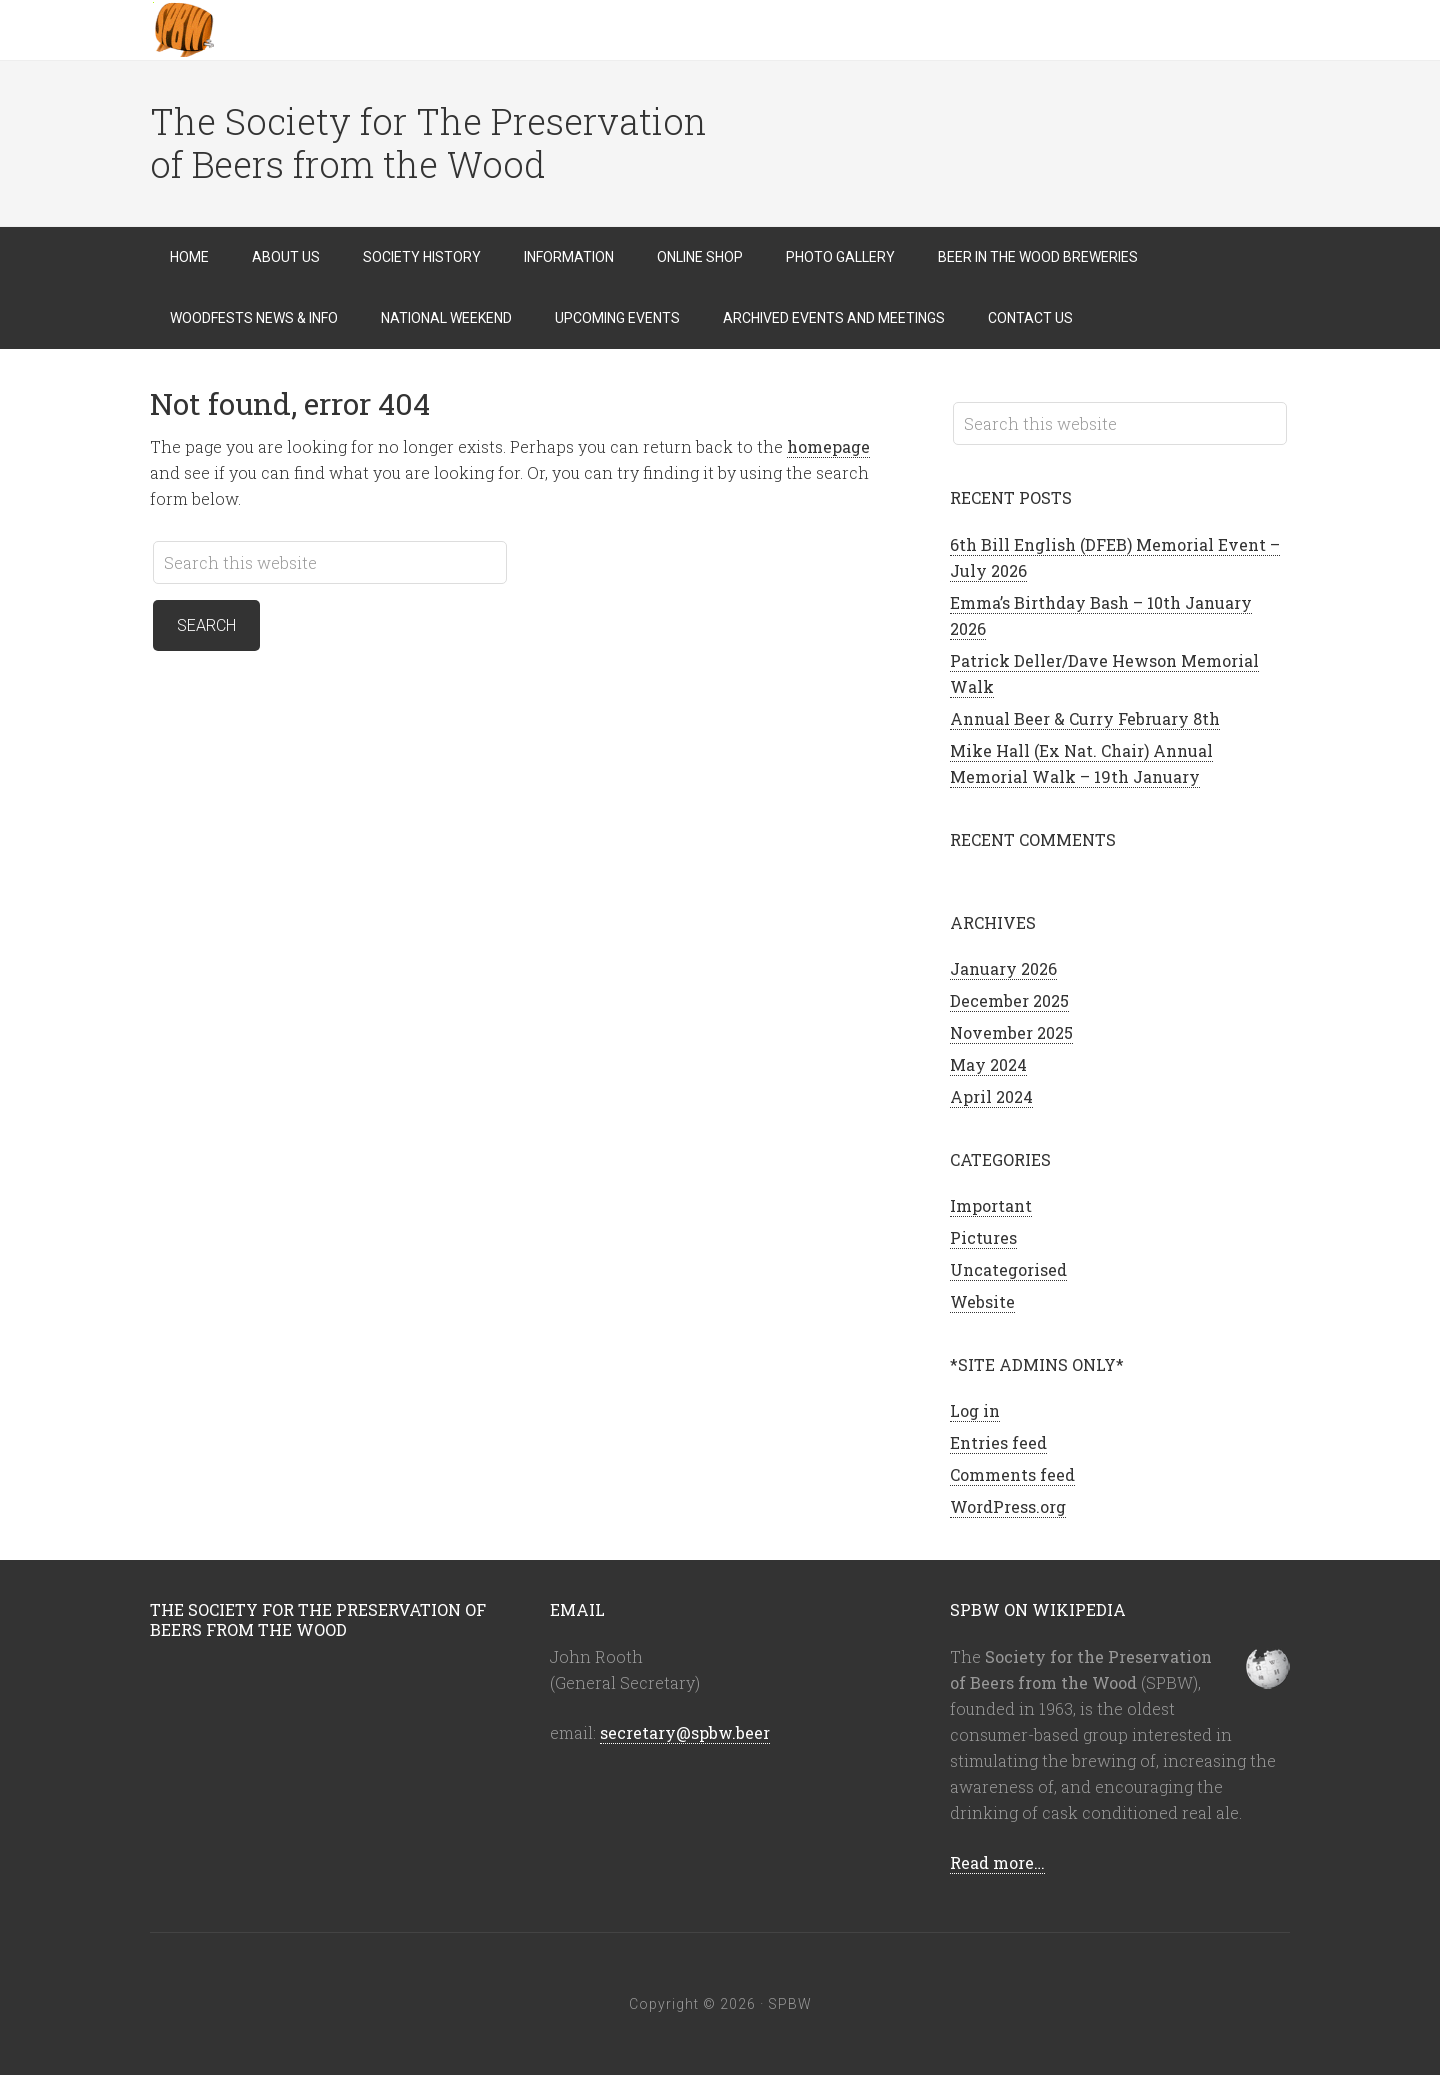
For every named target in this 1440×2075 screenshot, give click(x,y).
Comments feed (1012, 1474)
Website (982, 1301)
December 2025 (1009, 1000)
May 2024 (988, 1064)
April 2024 (991, 1096)
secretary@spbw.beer (685, 1732)
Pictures (983, 1237)
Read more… (997, 1862)
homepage (828, 446)
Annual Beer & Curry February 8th (1085, 718)
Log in (975, 1410)
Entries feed (998, 1442)
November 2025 (1011, 1032)
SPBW (310, 30)
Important (991, 1205)
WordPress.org (1008, 1506)
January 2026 (1003, 968)
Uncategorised (1008, 1269)
